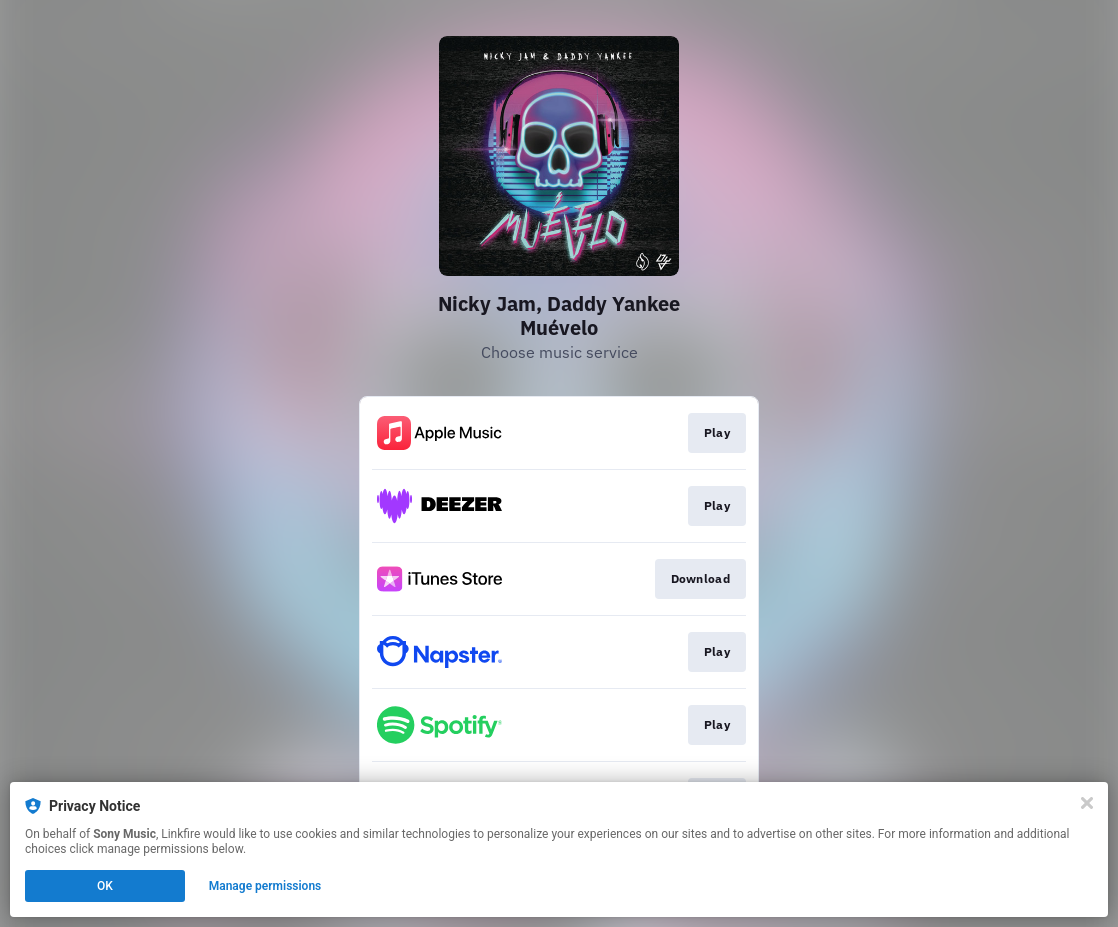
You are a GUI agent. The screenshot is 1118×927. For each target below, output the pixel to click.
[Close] (1087, 803)
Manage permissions (265, 886)
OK (105, 886)
